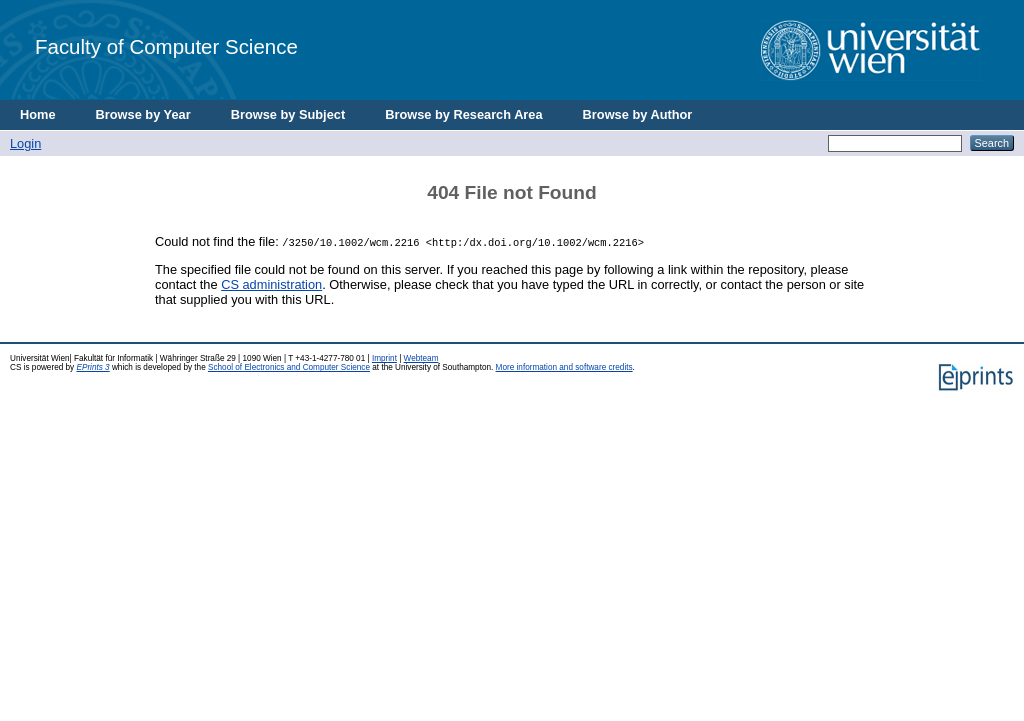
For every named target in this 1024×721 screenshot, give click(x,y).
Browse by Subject (288, 114)
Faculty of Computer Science (166, 46)
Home (38, 114)
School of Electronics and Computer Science (289, 367)
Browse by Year (143, 114)
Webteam (421, 358)
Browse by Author (638, 114)
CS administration (271, 284)
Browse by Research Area (463, 114)
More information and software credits (564, 367)
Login (25, 143)
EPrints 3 (92, 367)
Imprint (384, 358)
